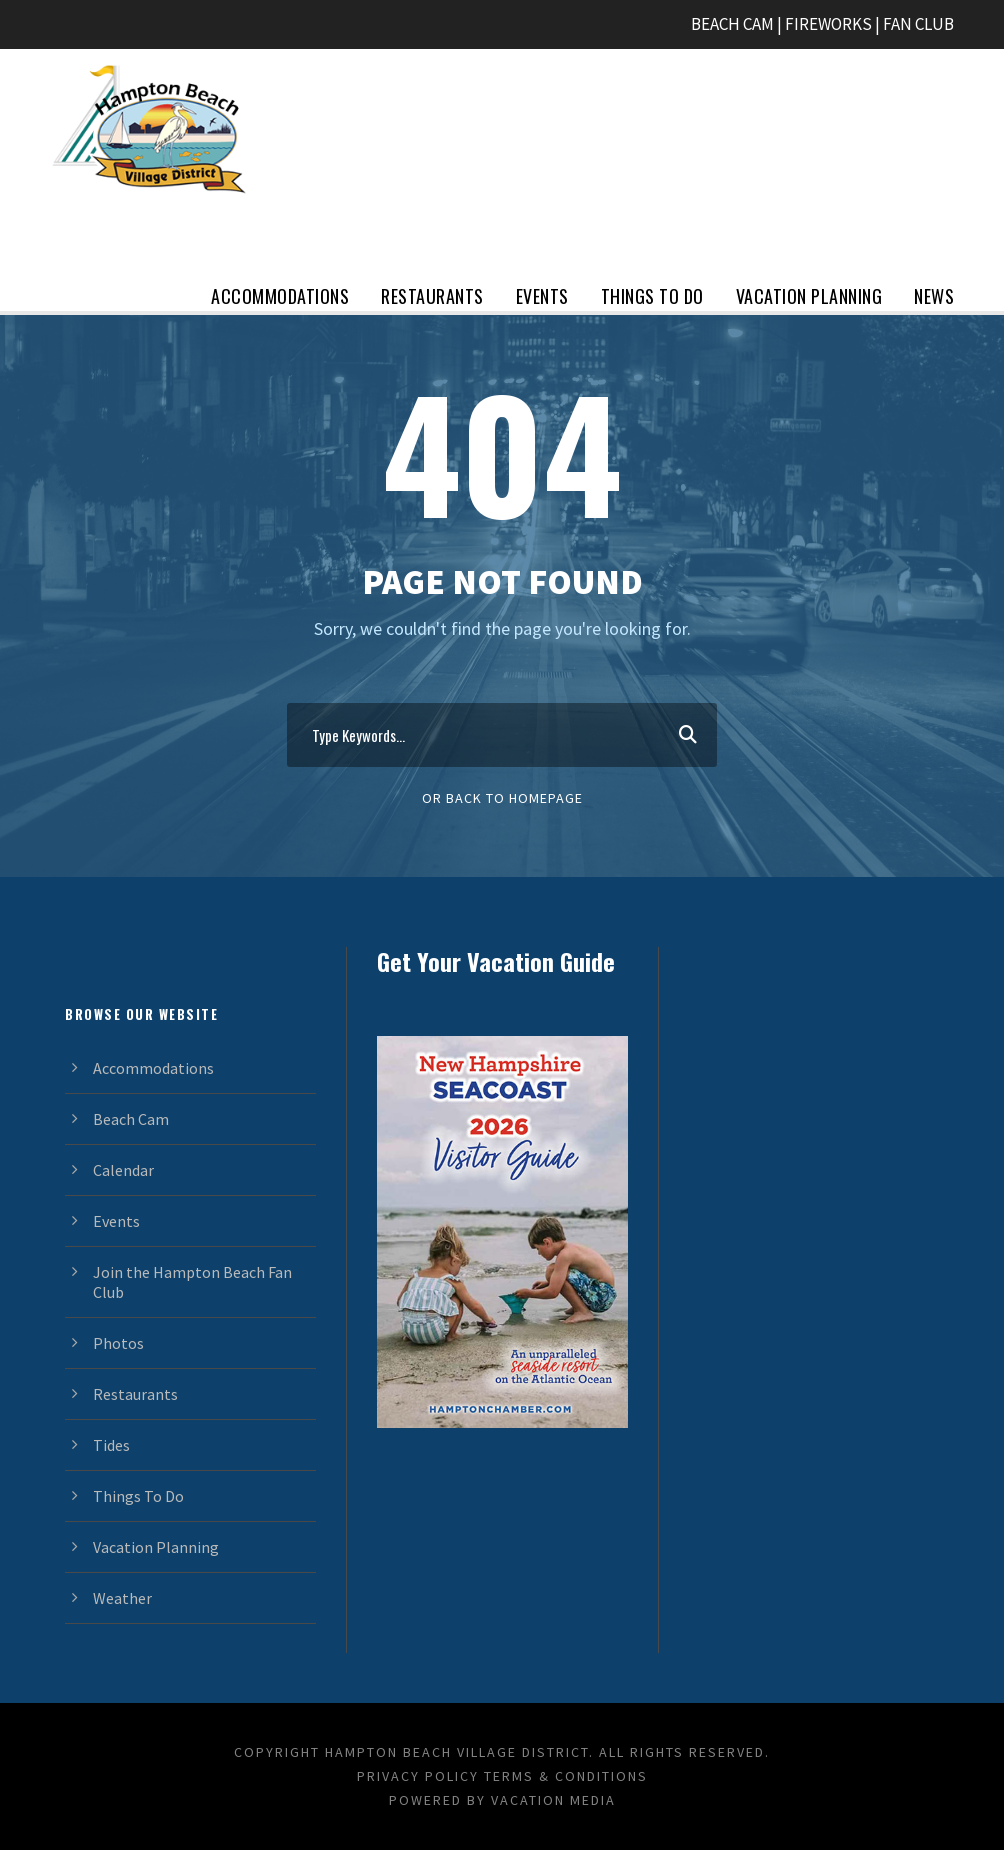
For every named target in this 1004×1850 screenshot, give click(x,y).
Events (542, 296)
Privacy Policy (418, 1776)
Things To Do (652, 296)
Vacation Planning (809, 296)
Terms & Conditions (566, 1776)
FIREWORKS (828, 24)
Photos (118, 1343)
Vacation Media (553, 1800)
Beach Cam (131, 1119)
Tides (111, 1445)
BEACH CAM (732, 24)
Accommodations (280, 296)
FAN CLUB (918, 24)
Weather (122, 1598)
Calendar (123, 1170)
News (934, 296)
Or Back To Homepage (502, 798)
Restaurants (432, 296)
